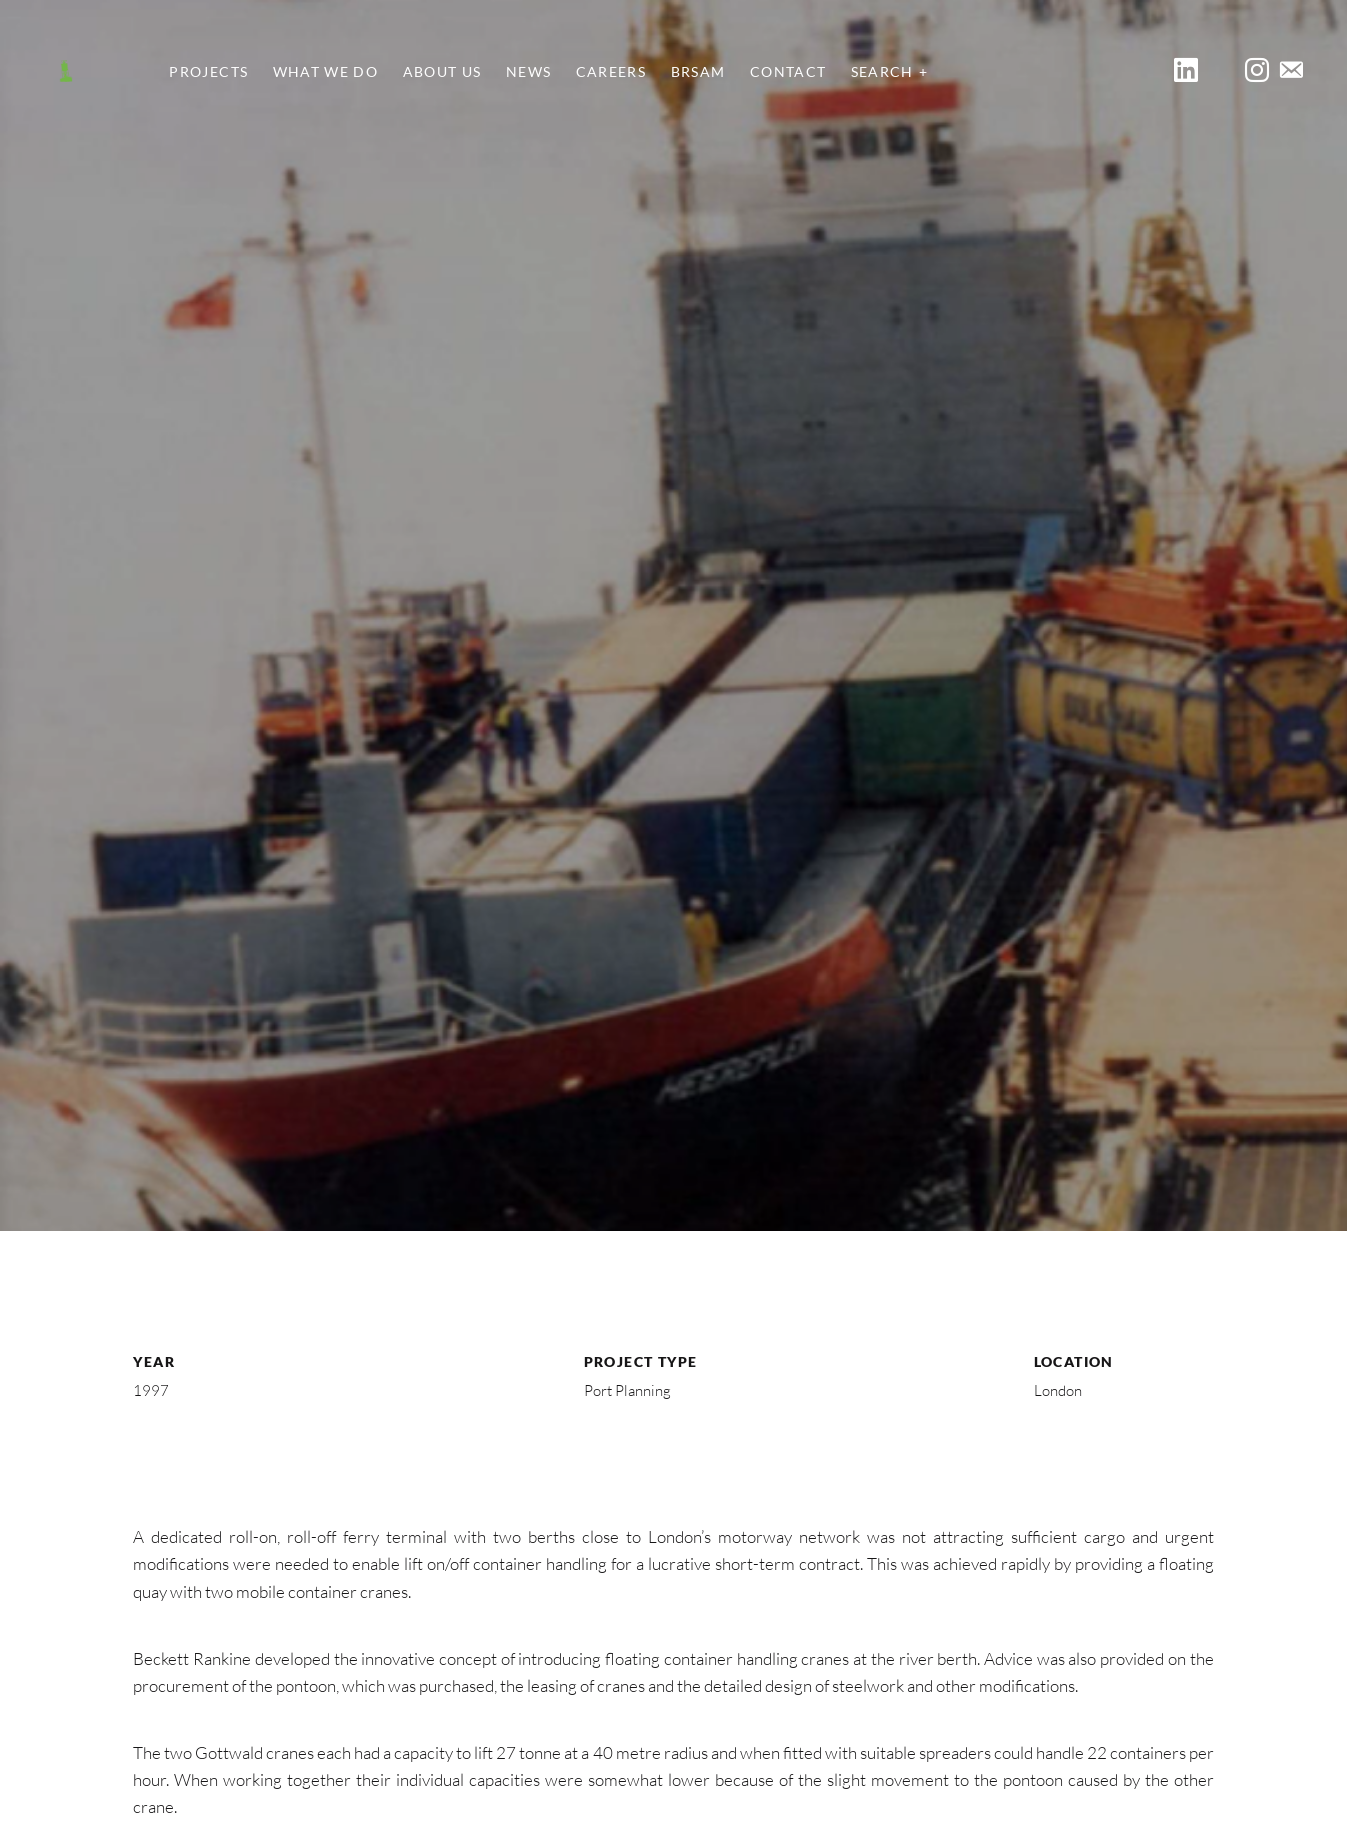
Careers (611, 72)
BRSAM (698, 72)
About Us (442, 72)
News (528, 72)
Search (882, 72)
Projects (208, 72)
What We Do (326, 72)
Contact (788, 72)
